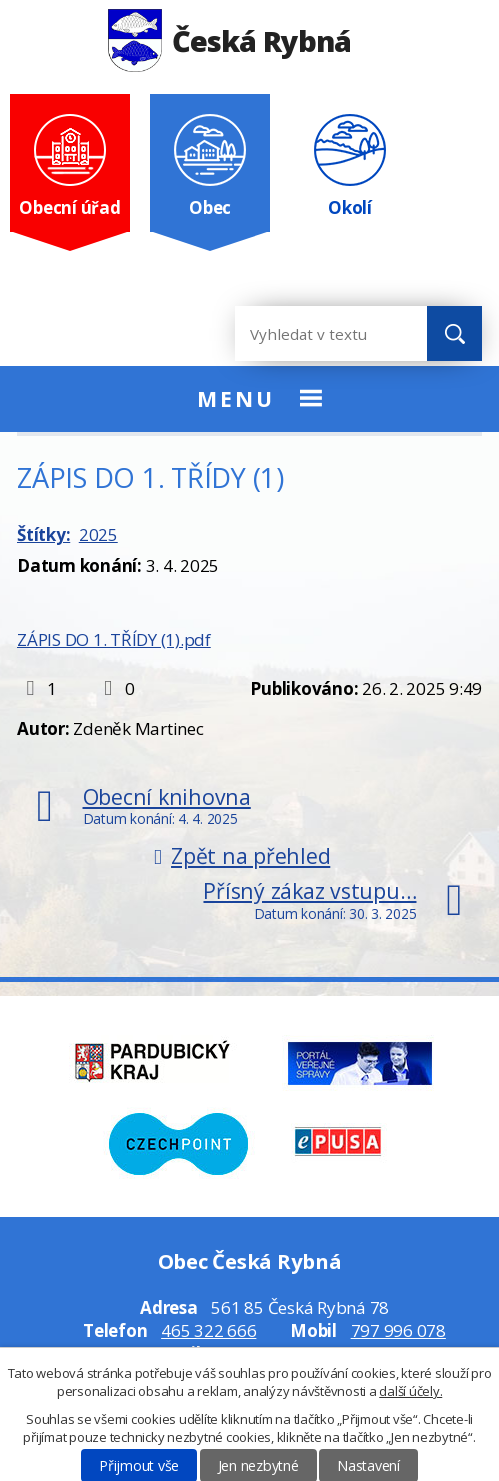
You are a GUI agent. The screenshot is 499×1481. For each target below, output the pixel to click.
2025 (98, 534)
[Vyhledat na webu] (315, 333)
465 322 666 (208, 1330)
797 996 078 (398, 1330)
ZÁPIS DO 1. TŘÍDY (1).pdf (114, 639)
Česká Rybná (229, 40)
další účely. (410, 1391)
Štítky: (43, 534)
